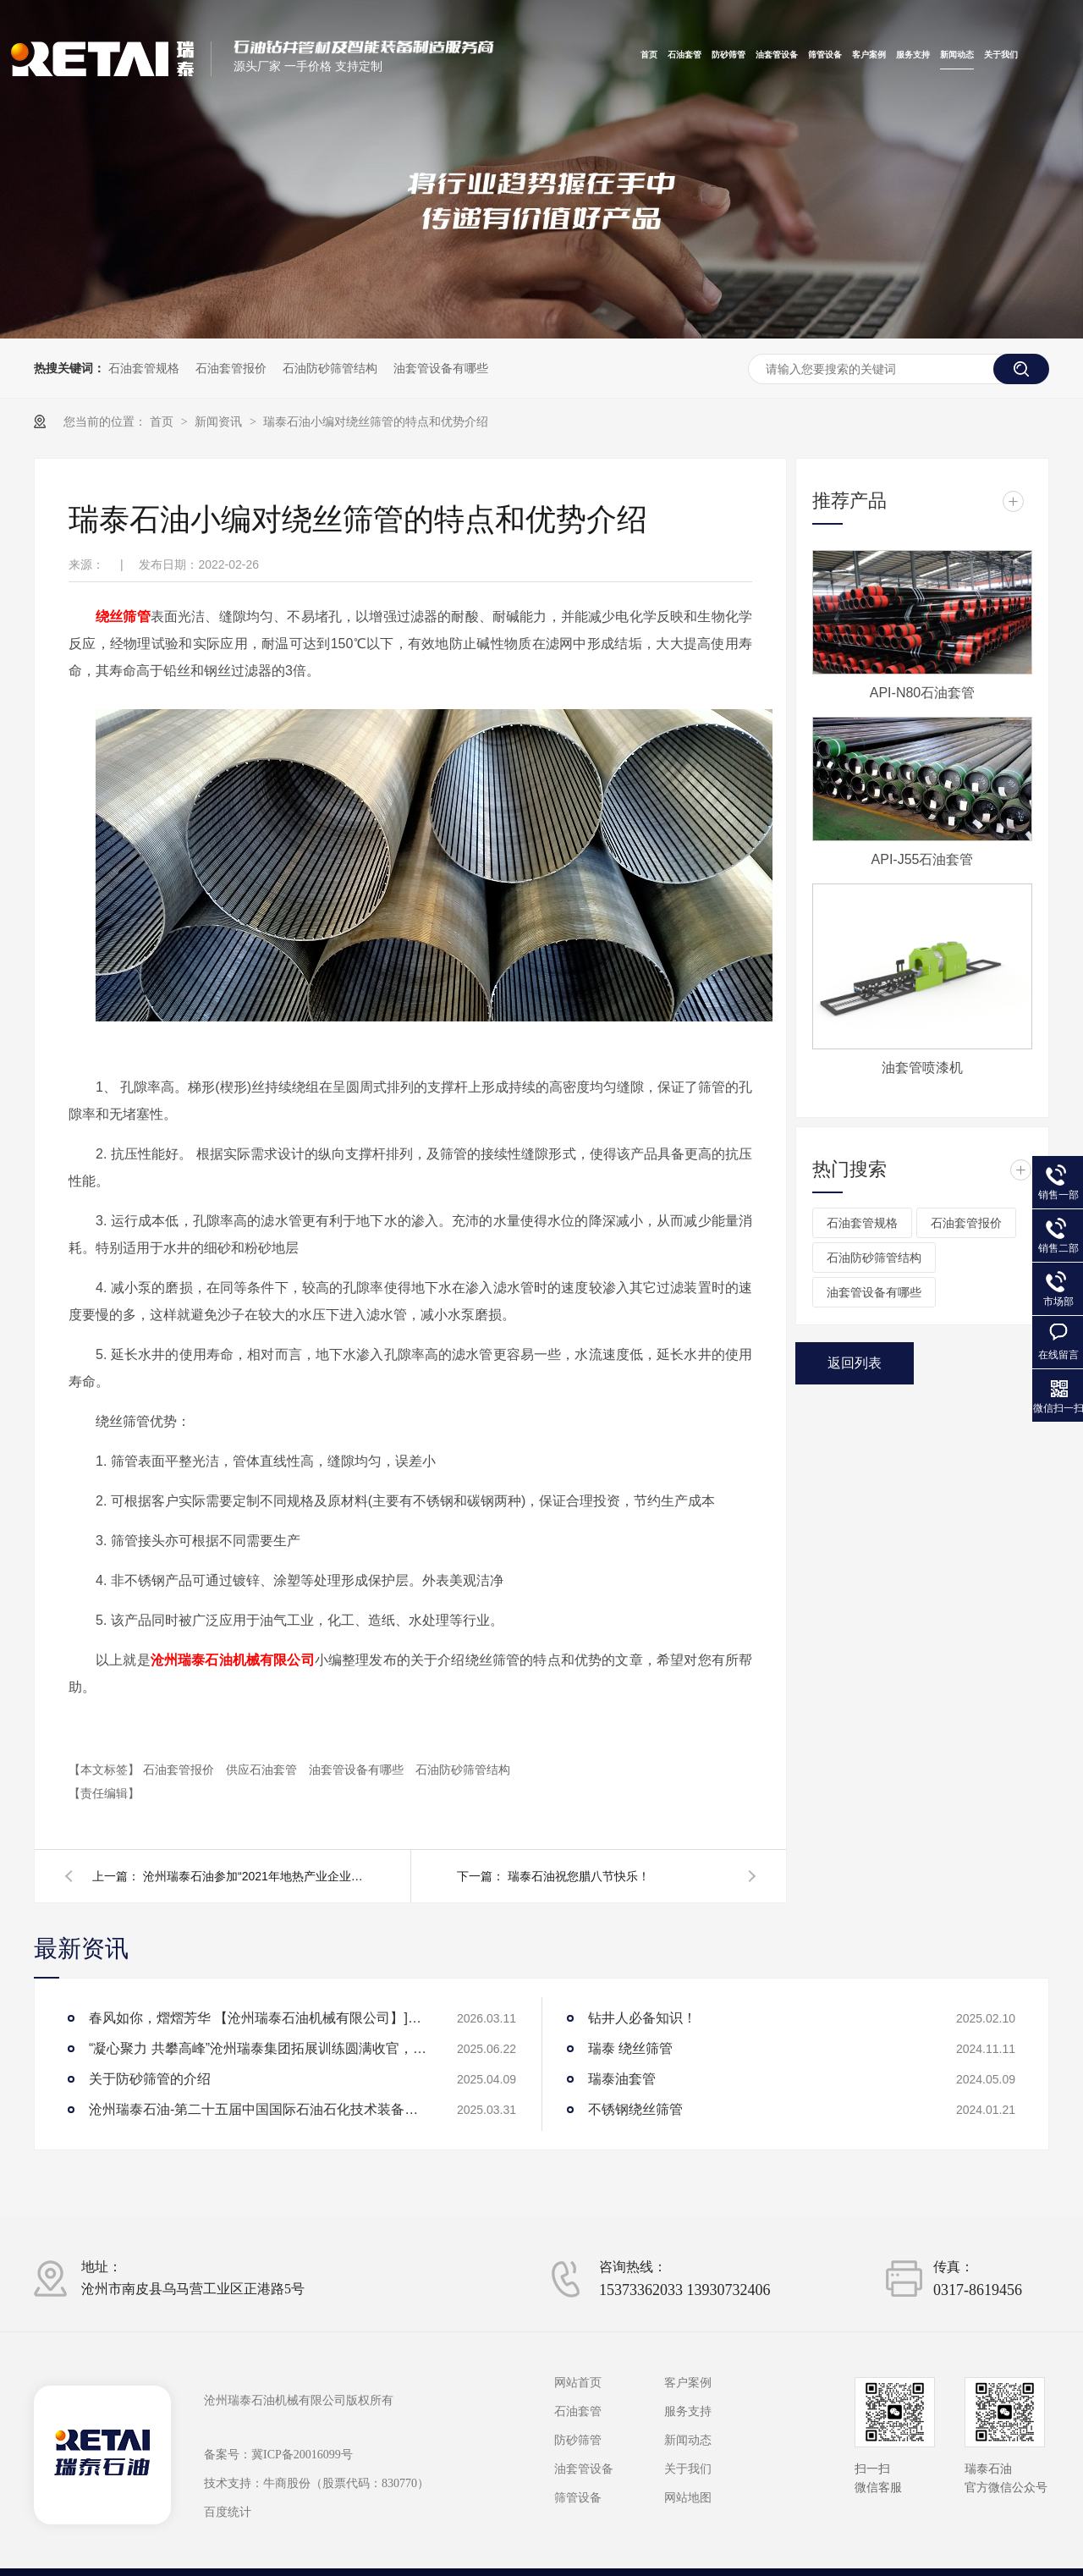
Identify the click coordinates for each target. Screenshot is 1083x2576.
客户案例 (869, 55)
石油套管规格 (143, 368)
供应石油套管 (263, 1769)
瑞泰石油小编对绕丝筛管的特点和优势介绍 (375, 421)
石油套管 (684, 55)
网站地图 (688, 2498)
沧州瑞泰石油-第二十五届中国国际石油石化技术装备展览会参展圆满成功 (258, 2109)
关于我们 (1001, 55)
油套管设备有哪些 (440, 368)
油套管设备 (777, 55)
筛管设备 (825, 55)
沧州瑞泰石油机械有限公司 (233, 1660)
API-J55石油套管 (922, 859)
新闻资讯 (220, 421)
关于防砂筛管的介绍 (150, 2079)
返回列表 (854, 1363)
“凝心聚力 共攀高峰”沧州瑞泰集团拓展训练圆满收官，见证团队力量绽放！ (258, 2048)
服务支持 (913, 55)
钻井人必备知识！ (642, 2018)
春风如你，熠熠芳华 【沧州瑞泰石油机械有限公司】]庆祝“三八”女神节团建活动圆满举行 (258, 2018)
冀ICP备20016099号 (302, 2454)
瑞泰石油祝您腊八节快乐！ (579, 1876)
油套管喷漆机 (922, 1067)
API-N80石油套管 (922, 692)
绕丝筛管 (123, 616)
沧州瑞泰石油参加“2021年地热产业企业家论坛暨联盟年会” (253, 1876)
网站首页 (578, 2383)
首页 (648, 55)
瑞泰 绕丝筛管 (630, 2048)
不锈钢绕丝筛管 (635, 2109)
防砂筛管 (728, 55)
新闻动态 (957, 55)
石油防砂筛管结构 (330, 368)
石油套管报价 (231, 368)
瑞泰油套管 (622, 2079)
